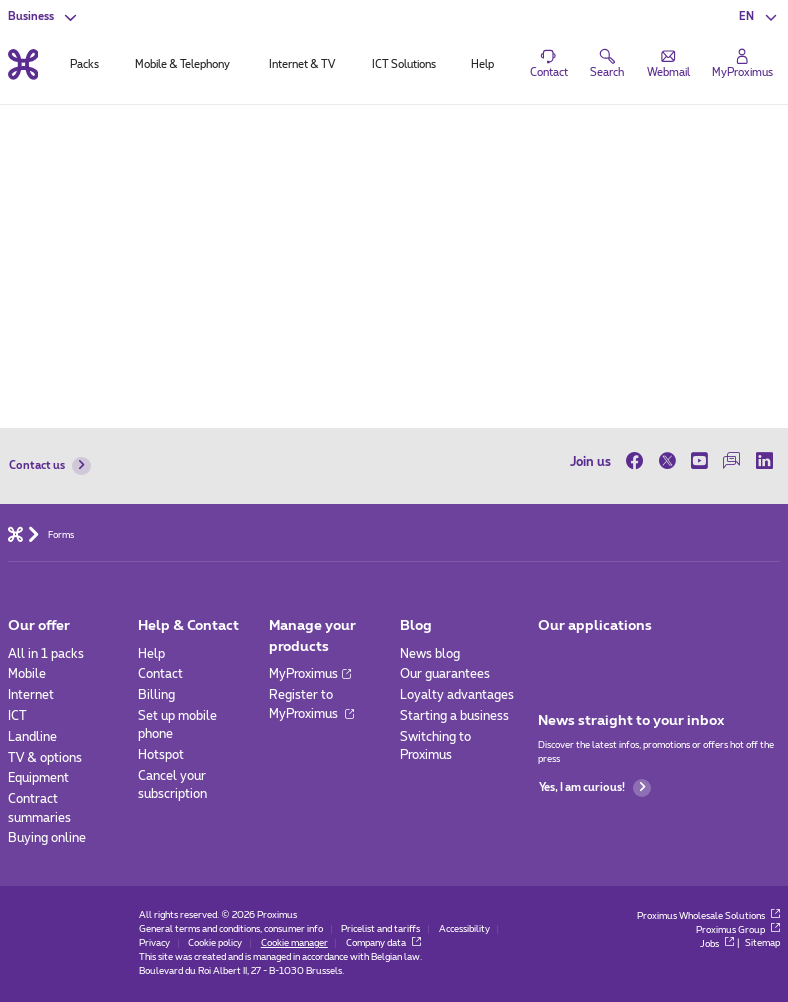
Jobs (717, 944)
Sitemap (762, 944)
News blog (430, 654)
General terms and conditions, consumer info (231, 929)
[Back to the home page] (23, 64)
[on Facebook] (638, 461)
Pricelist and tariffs (380, 929)
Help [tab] (482, 64)
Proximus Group (738, 930)
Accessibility (464, 929)
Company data (383, 943)
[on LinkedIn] (764, 461)
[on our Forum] (732, 461)
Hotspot (161, 755)
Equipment (38, 778)
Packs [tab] (84, 64)
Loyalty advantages (457, 695)
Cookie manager (294, 943)
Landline (32, 737)
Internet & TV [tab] (302, 64)
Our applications (595, 626)
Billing (156, 695)
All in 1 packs (46, 654)
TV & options (45, 758)
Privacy (154, 943)
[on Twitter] (667, 461)
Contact (160, 674)
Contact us (50, 466)
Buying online (47, 838)
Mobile (27, 674)
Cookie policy (215, 943)
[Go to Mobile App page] (552, 659)
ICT (17, 716)
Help (151, 654)
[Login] (742, 64)
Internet (31, 695)
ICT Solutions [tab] (404, 64)
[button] (759, 17)
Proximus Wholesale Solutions (708, 916)
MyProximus (310, 674)
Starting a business (454, 716)
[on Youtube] (699, 461)
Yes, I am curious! (595, 788)
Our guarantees (445, 674)
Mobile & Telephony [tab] (182, 64)
